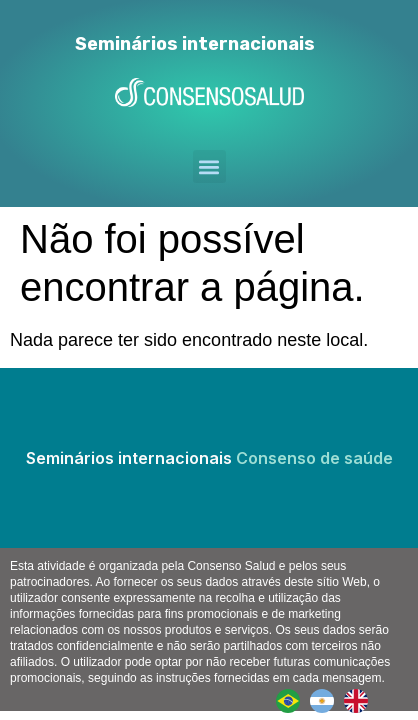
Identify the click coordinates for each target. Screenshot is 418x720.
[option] (327, 701)
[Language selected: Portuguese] (327, 701)
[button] (209, 166)
